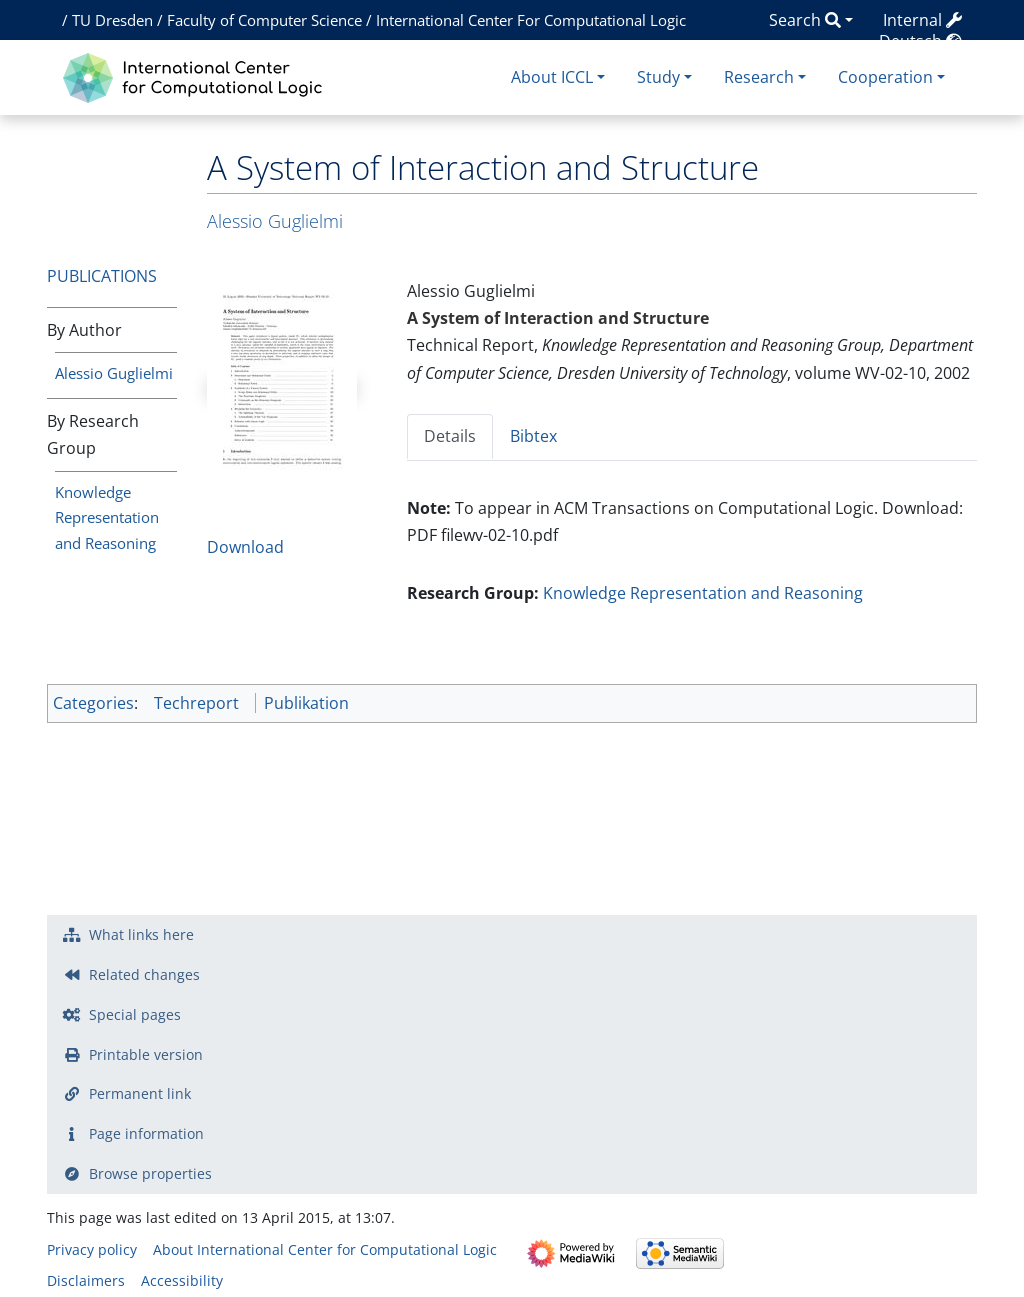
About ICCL (552, 77)
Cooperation (885, 77)
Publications (102, 276)
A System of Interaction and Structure (558, 318)
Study (658, 77)
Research (759, 77)
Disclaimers (86, 1280)
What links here (141, 934)
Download (245, 547)
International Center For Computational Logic (531, 20)
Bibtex (533, 436)
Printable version (146, 1054)
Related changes (144, 974)
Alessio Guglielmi (114, 373)
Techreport (196, 703)
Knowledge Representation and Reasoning (107, 518)
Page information (146, 1133)
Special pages (135, 1014)
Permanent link (140, 1093)
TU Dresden (112, 20)
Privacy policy (92, 1249)
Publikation (306, 703)
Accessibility (182, 1280)
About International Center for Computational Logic (325, 1249)
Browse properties (150, 1173)
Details (450, 436)
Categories (93, 703)
